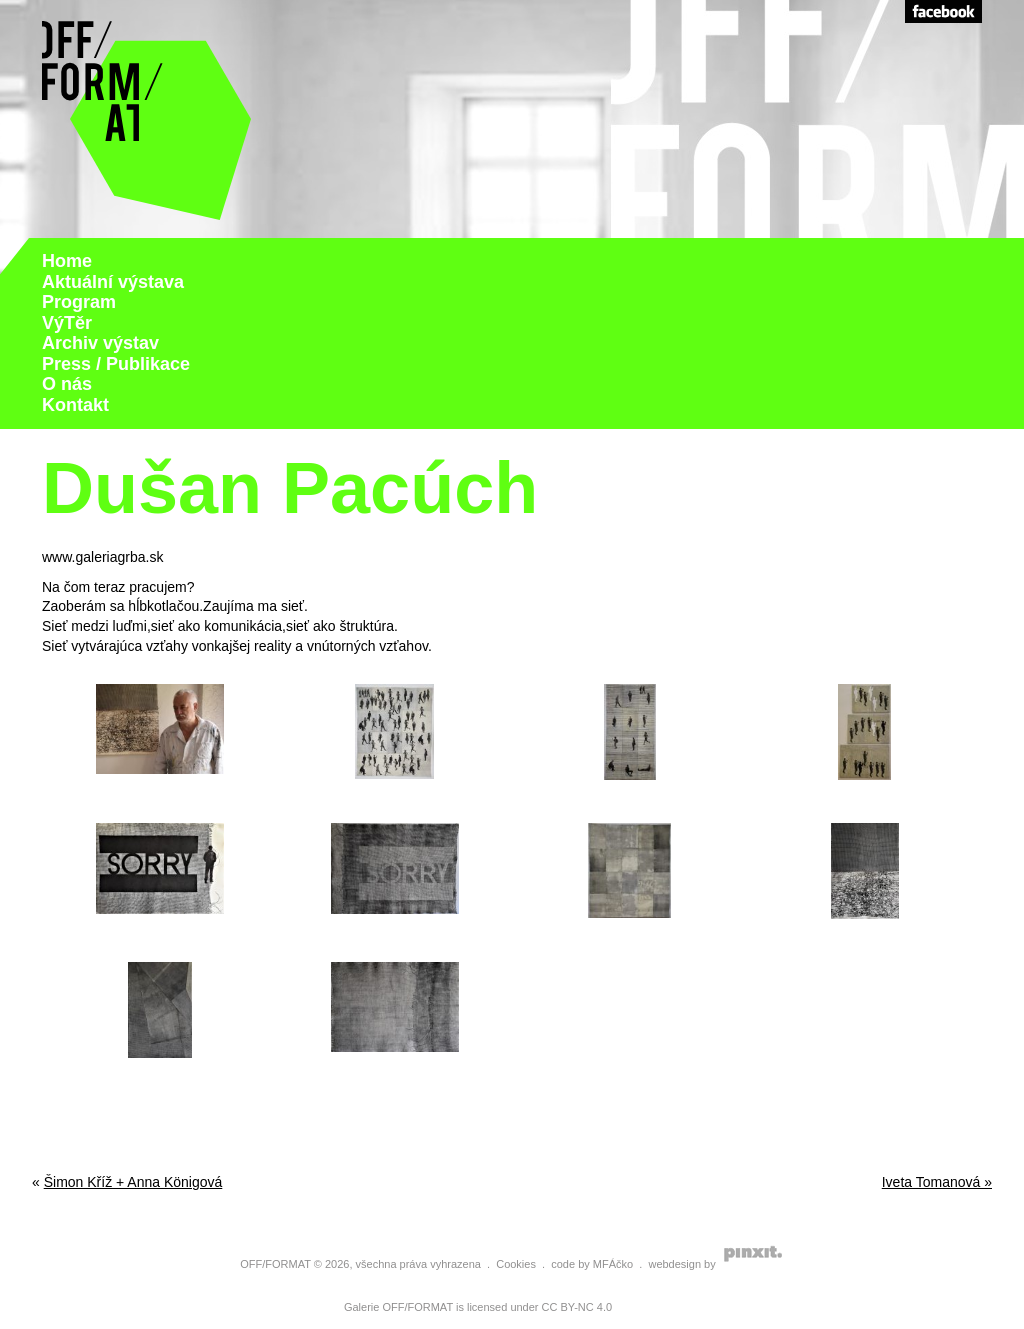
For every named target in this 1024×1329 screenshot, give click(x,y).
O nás (67, 384)
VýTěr (67, 323)
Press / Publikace (116, 364)
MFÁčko (613, 1264)
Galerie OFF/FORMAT (398, 1307)
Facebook (943, 11)
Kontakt (75, 405)
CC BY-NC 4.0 (577, 1307)
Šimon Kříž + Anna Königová (133, 1182)
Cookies (516, 1264)
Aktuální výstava (113, 282)
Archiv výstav (100, 343)
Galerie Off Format (147, 119)
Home (67, 261)
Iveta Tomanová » (937, 1182)
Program (79, 302)
